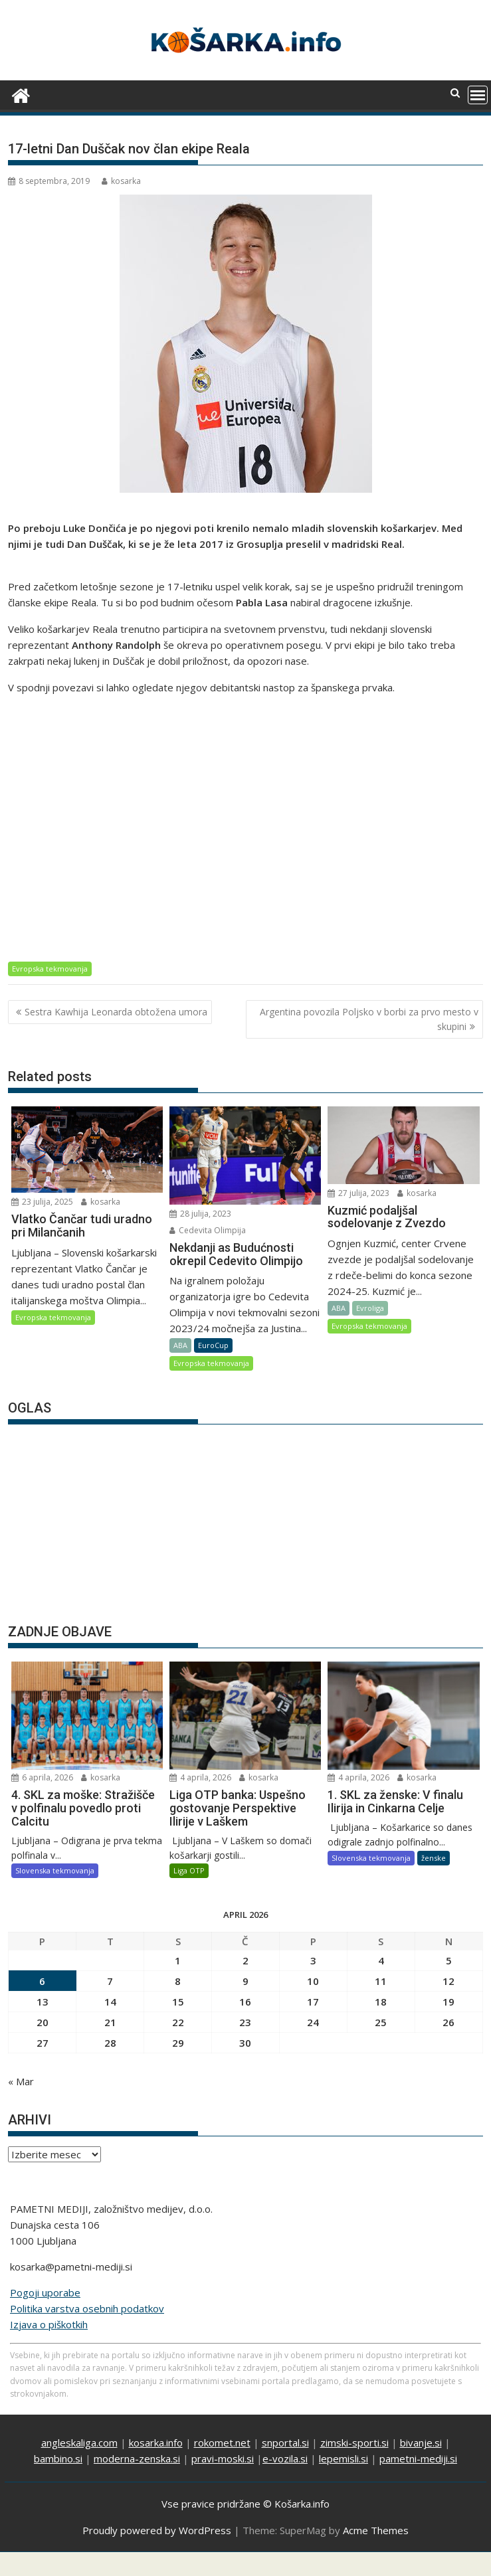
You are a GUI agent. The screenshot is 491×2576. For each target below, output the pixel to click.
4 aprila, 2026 (200, 1777)
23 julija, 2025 (42, 1201)
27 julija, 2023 (358, 1193)
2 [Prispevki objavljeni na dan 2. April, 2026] (245, 1960)
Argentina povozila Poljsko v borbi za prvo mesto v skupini (369, 1019)
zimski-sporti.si (354, 2442)
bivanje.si (421, 2442)
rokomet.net (222, 2442)
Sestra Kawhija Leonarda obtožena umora (116, 1011)
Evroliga (370, 1308)
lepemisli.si (343, 2458)
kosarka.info (156, 2442)
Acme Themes (376, 2530)
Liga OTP (189, 1870)
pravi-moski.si (222, 2458)
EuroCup (213, 1345)
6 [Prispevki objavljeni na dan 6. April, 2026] (42, 1981)
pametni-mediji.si (418, 2458)
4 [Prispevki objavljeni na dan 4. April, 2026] (381, 1960)
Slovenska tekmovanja (54, 1870)
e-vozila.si (285, 2458)
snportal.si (285, 2442)
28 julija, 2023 (200, 1213)
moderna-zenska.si (137, 2458)
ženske (433, 1858)
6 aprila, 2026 (42, 1777)
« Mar (21, 2081)
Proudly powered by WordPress (156, 2530)
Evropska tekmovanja (50, 969)
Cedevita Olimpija (207, 1230)
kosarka (121, 181)
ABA (180, 1345)
